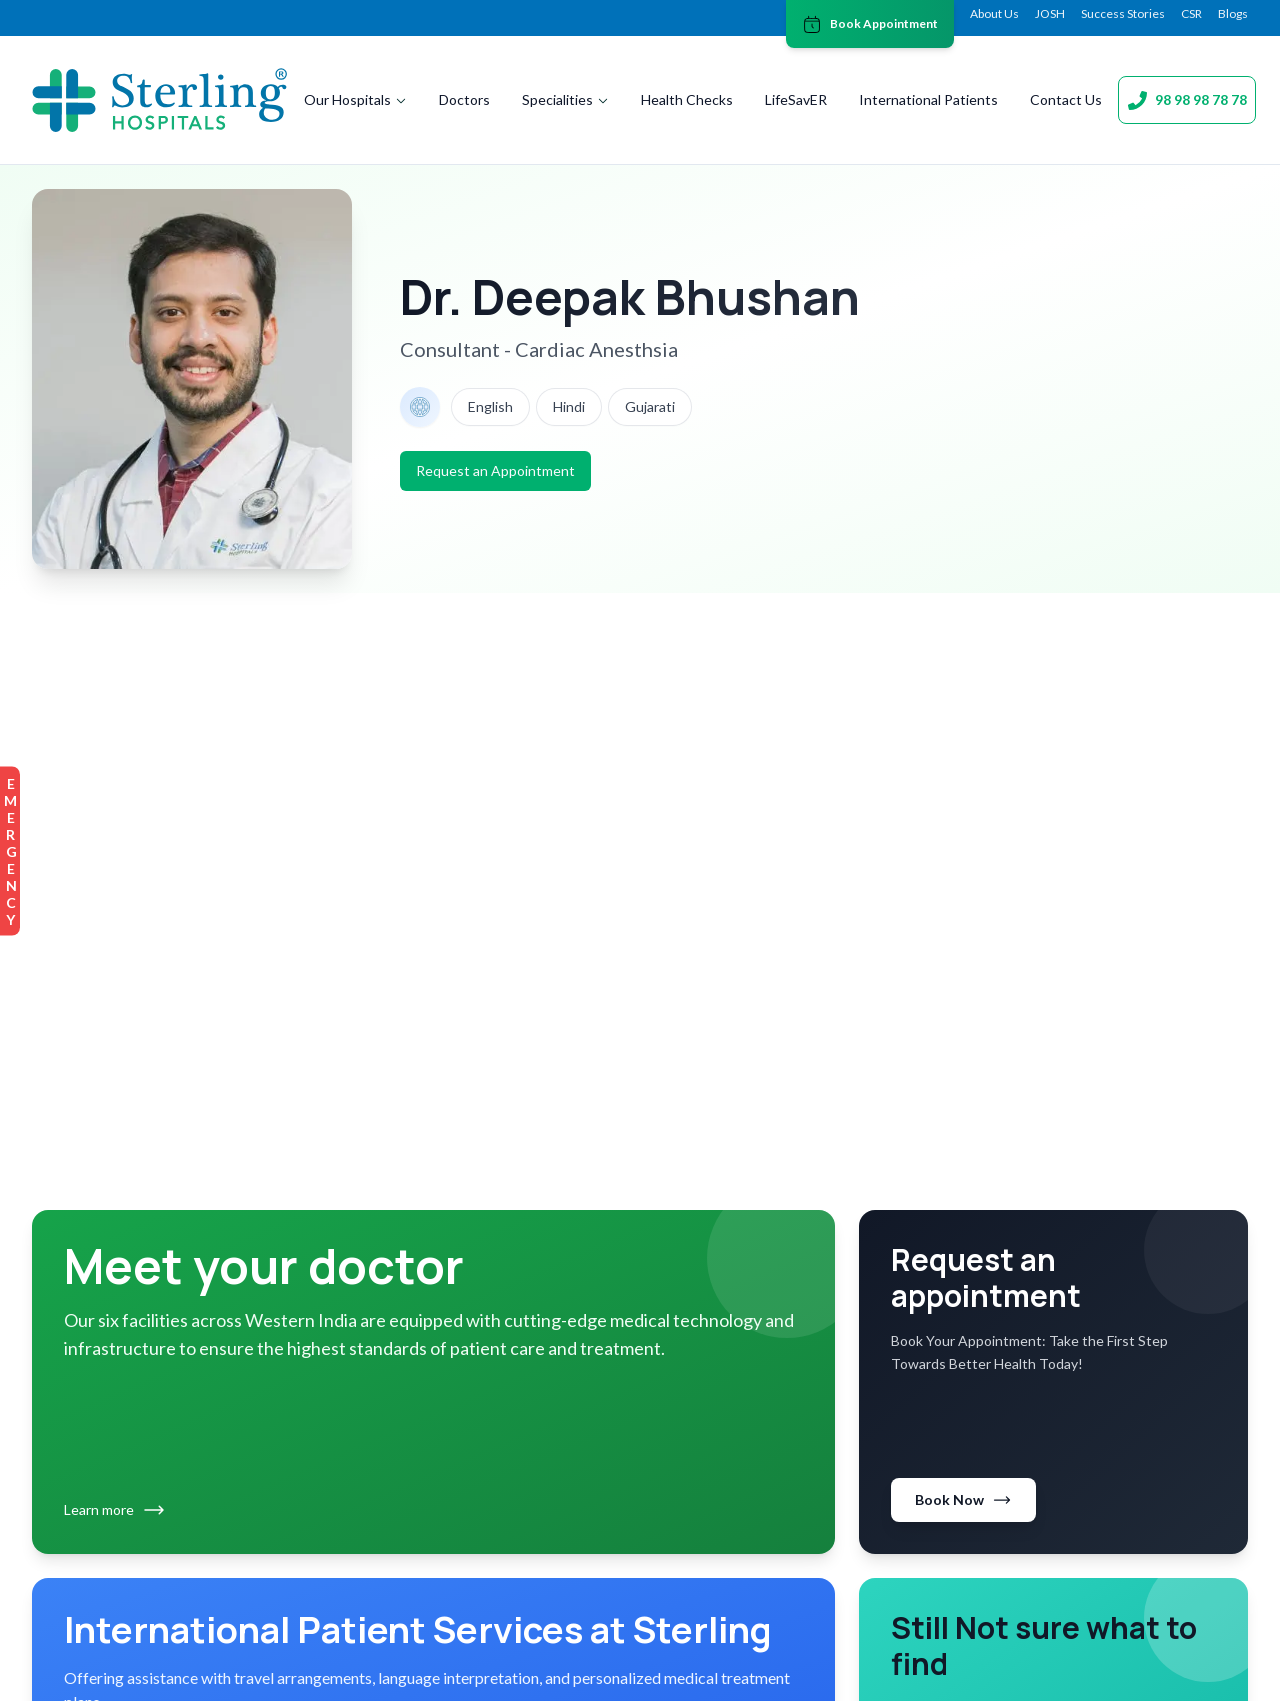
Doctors (464, 99)
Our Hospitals (355, 99)
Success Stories (1123, 13)
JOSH (1050, 13)
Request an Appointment (495, 470)
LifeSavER (796, 99)
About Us (994, 13)
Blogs (1233, 13)
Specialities (565, 99)
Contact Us (1066, 99)
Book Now (963, 1500)
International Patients (928, 99)
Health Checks (687, 99)
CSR (1191, 13)
